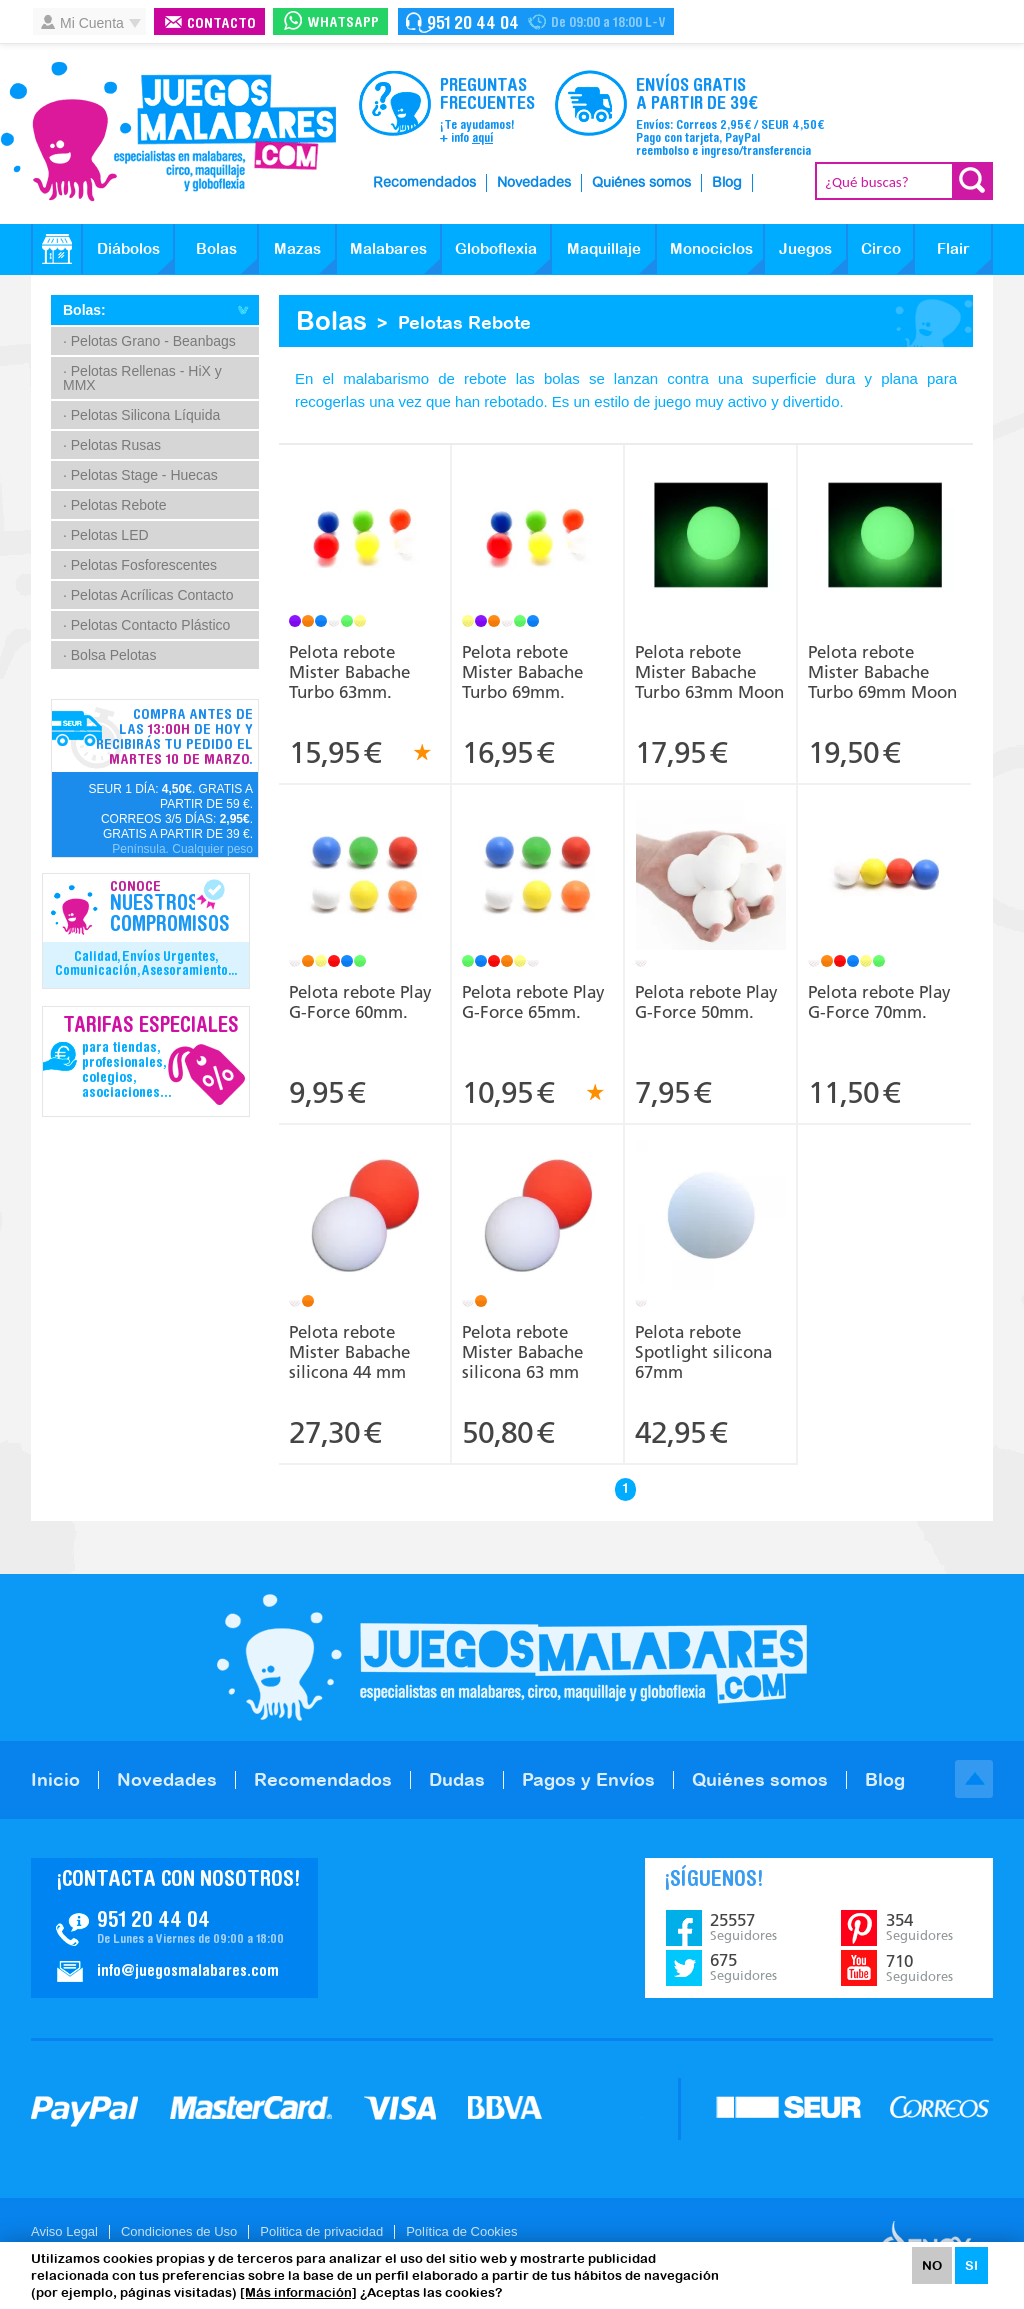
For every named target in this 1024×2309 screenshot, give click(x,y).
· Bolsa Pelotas (109, 655)
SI (971, 2265)
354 (919, 1927)
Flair (953, 248)
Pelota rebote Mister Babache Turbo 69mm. (522, 672)
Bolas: (84, 310)
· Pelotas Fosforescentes (140, 565)
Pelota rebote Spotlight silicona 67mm (703, 1352)
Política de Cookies (461, 2231)
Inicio (55, 1779)
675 (743, 1967)
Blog (727, 183)
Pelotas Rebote (464, 322)
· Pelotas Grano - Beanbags (149, 341)
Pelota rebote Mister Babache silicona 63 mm (522, 1352)
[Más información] (298, 2292)
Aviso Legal (64, 2231)
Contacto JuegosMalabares (174, 1928)
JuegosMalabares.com (168, 132)
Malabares (388, 248)
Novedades (534, 183)
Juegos (805, 248)
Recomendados (424, 183)
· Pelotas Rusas (112, 445)
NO (932, 2265)
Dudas (457, 1779)
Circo (881, 248)
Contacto (221, 24)
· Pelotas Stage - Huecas (140, 475)
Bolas (216, 248)
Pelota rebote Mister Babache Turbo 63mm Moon (709, 672)
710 (919, 1968)
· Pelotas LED (106, 535)
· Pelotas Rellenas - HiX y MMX (142, 378)
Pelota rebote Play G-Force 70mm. (879, 1002)
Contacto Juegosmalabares (536, 21)
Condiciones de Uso (179, 2231)
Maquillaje (604, 248)
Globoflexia (496, 248)
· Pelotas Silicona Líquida (141, 415)
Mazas (297, 248)
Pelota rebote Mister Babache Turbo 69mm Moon (882, 672)
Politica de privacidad (321, 2231)
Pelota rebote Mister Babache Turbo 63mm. (349, 672)
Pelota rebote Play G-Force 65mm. (533, 1002)
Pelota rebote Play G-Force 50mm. (706, 1002)
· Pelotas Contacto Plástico (146, 625)
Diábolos (128, 248)
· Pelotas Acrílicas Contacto (148, 595)
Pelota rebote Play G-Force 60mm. (360, 1002)
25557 (743, 1927)
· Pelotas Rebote (115, 505)
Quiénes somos (641, 183)
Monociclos (711, 248)
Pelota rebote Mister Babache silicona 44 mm (349, 1352)
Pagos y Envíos (588, 1779)
